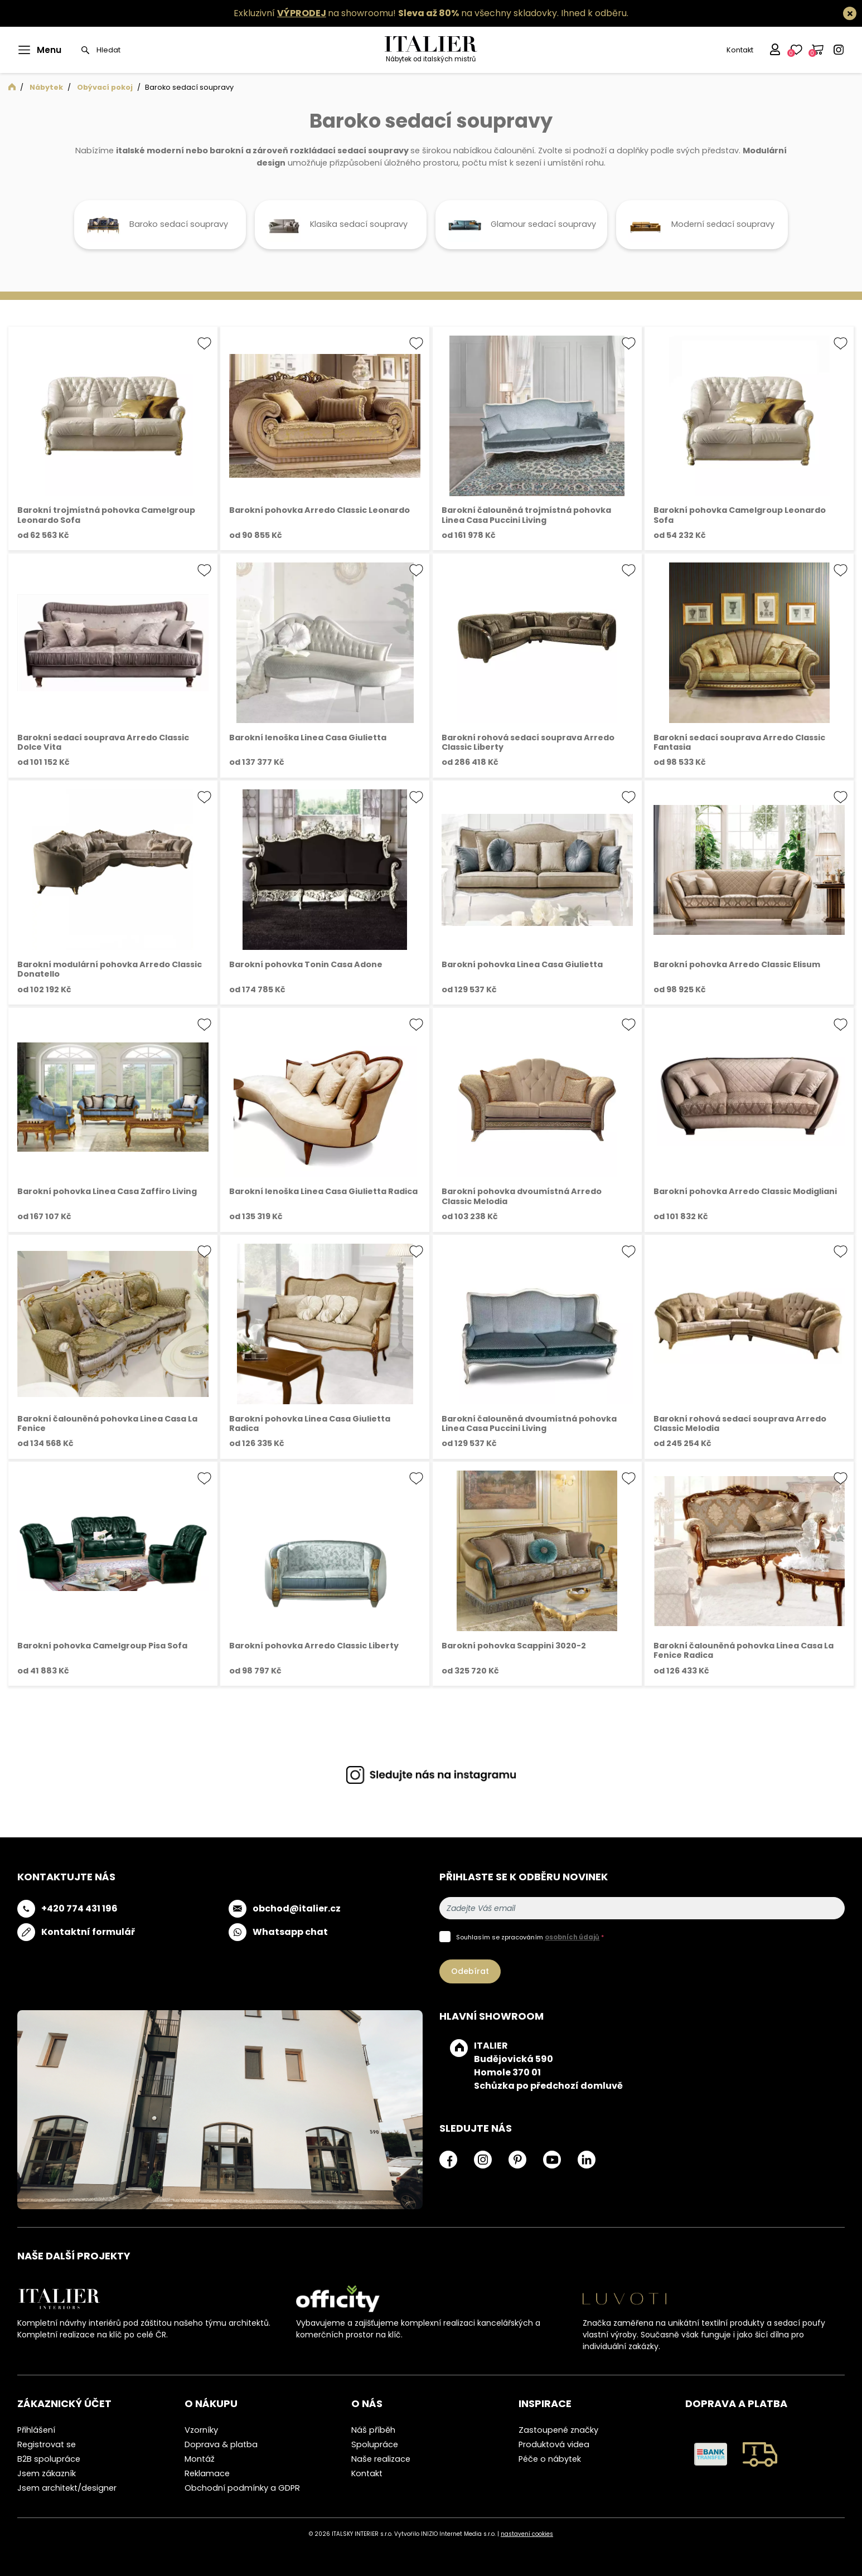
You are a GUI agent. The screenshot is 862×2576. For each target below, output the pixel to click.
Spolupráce (374, 2444)
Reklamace (207, 2473)
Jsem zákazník (46, 2473)
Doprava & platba (221, 2444)
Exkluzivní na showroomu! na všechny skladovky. (396, 13)
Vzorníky (201, 2430)
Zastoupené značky (558, 2430)
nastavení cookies (527, 2534)
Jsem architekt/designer (67, 2487)
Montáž (200, 2459)
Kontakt (739, 50)
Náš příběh (373, 2430)
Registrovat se (46, 2444)
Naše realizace (380, 2459)
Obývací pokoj (105, 87)
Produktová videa (554, 2444)
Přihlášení (36, 2430)
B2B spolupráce (48, 2459)
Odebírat (470, 1971)
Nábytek (46, 87)
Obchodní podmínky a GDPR (242, 2487)
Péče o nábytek (550, 2459)
